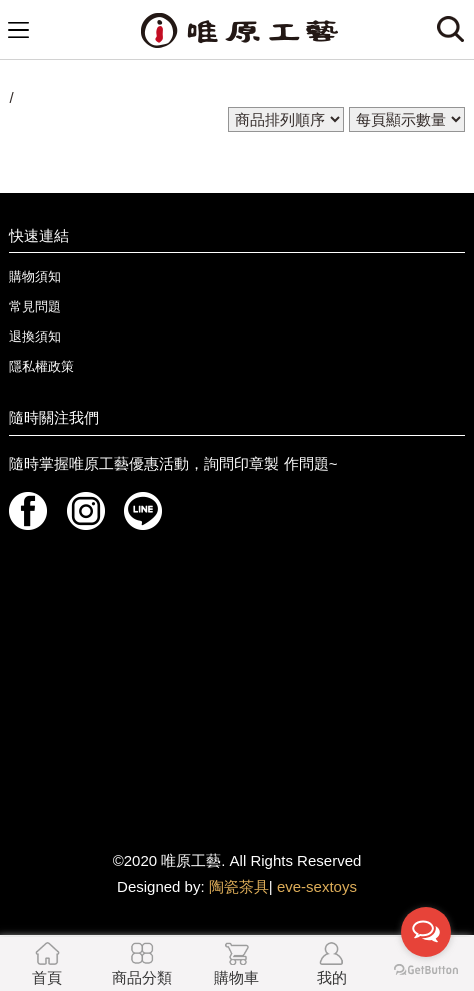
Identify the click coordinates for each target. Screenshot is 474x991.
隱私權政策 (41, 366)
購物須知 (35, 276)
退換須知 (35, 336)
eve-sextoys (317, 886)
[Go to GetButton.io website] (426, 970)
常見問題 (35, 306)
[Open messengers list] (426, 932)
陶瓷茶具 (239, 886)
